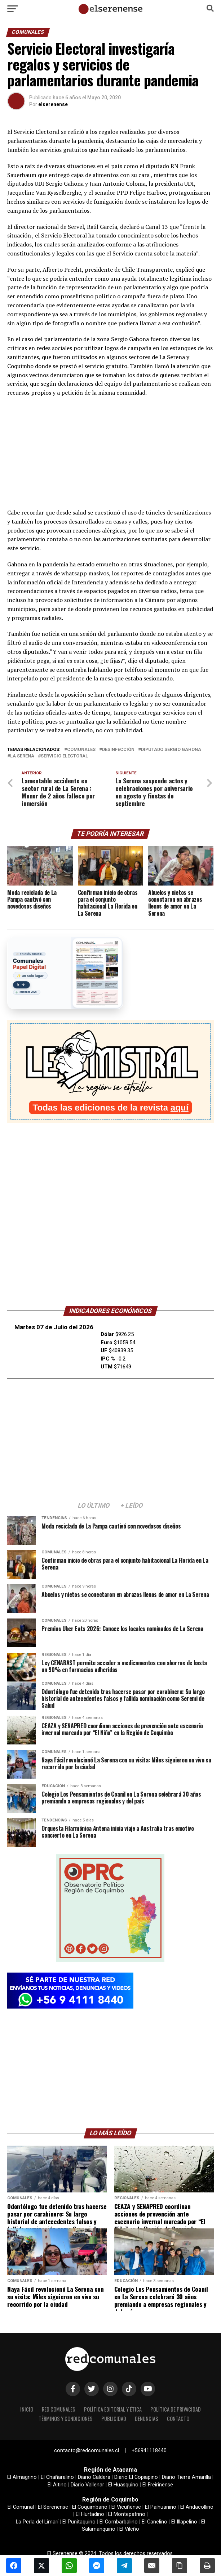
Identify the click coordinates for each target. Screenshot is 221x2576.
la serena (22, 756)
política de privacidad (175, 2409)
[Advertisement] (110, 454)
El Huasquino (123, 2485)
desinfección (118, 749)
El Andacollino (196, 2507)
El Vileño (129, 2529)
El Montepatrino (126, 2514)
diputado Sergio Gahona (171, 749)
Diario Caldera (94, 2477)
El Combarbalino (119, 2522)
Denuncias (146, 2418)
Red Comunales (58, 2409)
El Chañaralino (57, 2477)
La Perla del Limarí (37, 2522)
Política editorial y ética (113, 2409)
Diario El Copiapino (136, 2477)
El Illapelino (184, 2522)
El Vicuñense (126, 2507)
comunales (81, 749)
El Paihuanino (160, 2507)
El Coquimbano (89, 2507)
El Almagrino (22, 2477)
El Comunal (21, 2507)
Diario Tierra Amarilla (186, 2477)
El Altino (57, 2485)
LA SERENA (110, 1268)
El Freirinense (157, 2485)
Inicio (26, 2409)
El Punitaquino (79, 2522)
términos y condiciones (66, 2418)
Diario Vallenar (87, 2485)
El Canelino (154, 2522)
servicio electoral (64, 756)
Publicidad (113, 2418)
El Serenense (53, 2507)
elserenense (53, 104)
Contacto (178, 2418)
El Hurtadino (90, 2514)
